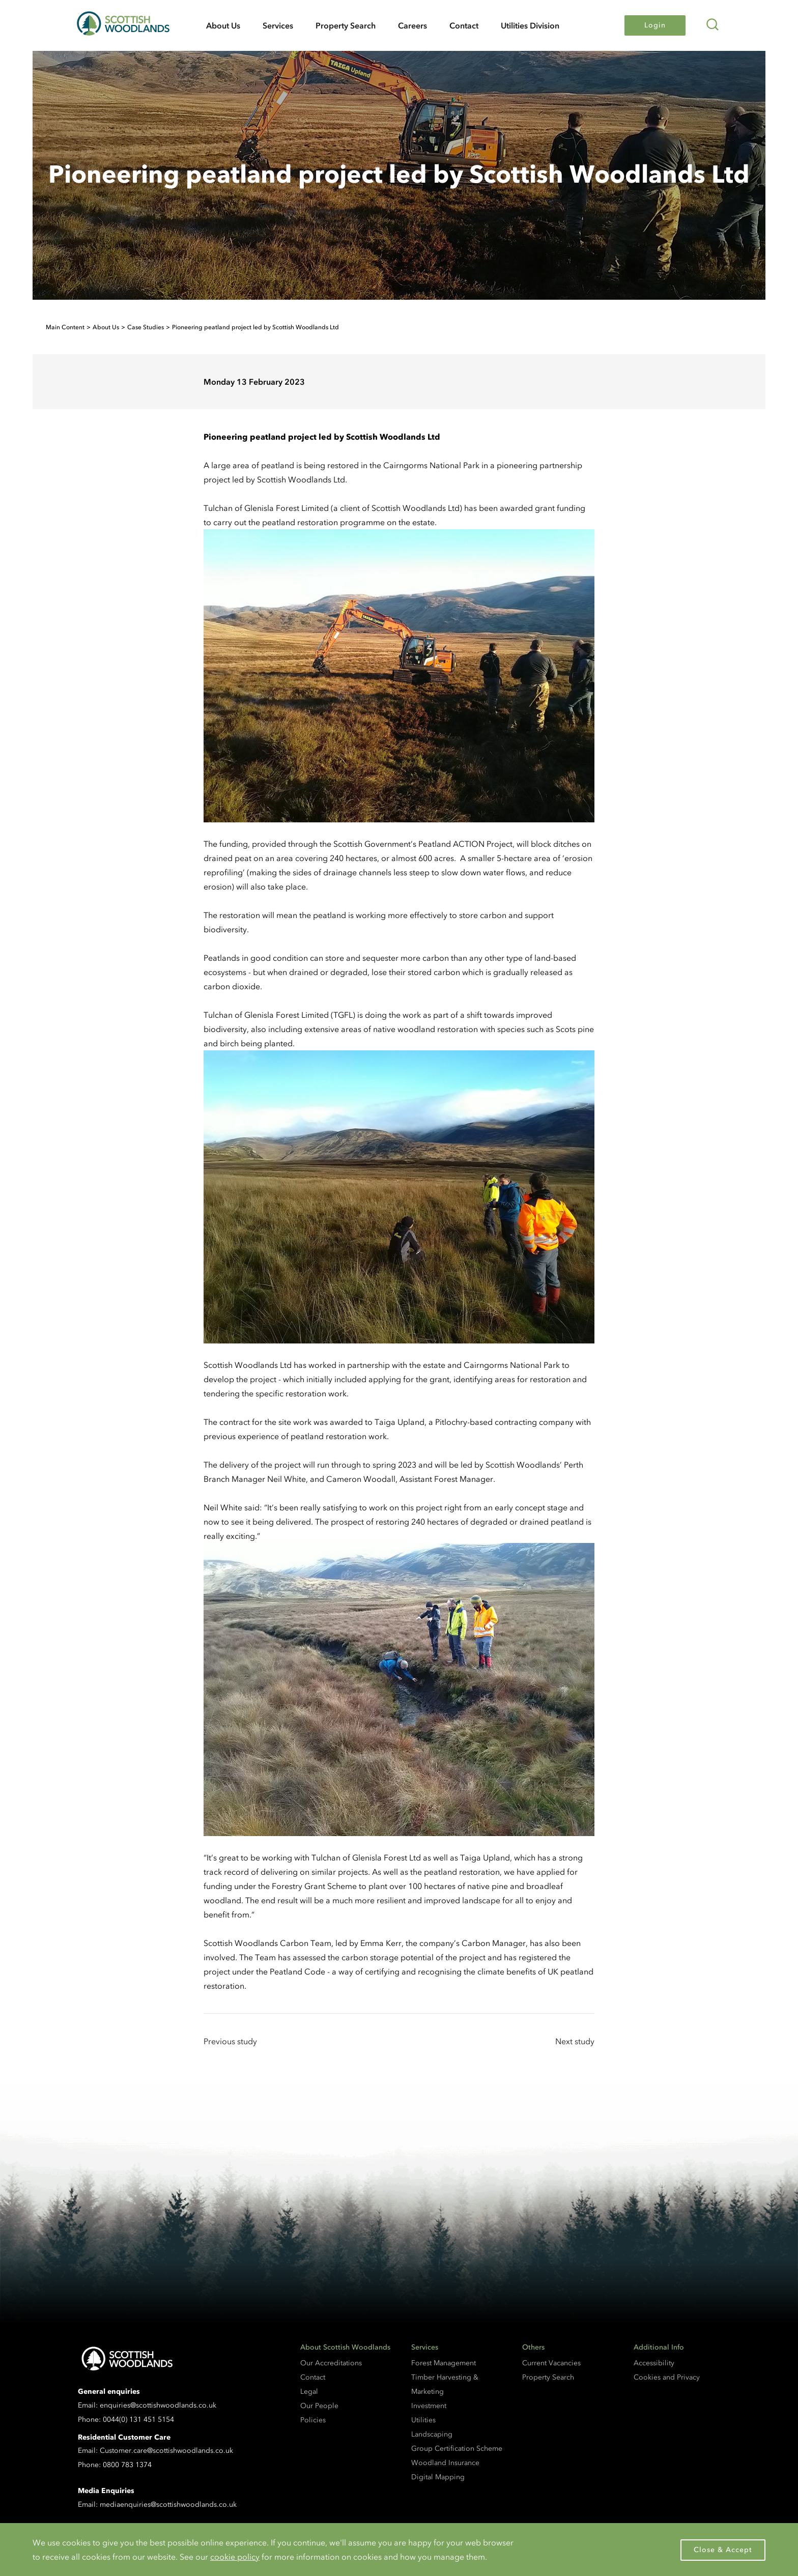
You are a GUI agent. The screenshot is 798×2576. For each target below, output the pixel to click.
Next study (574, 2041)
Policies (313, 2420)
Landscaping (431, 2434)
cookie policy (235, 2557)
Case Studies (145, 327)
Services (278, 25)
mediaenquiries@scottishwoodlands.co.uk (168, 2504)
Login (655, 25)
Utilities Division (530, 25)
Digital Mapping (438, 2477)
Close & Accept (723, 2549)
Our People (319, 2405)
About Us (223, 25)
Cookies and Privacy (667, 2377)
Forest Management (443, 2363)
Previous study (230, 2041)
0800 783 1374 (127, 2464)
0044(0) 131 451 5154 (138, 2419)
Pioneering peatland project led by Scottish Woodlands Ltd (255, 327)
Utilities (423, 2420)
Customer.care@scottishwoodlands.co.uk (166, 2450)
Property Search (346, 25)
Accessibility (654, 2363)
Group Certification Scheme (456, 2448)
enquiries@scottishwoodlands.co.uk (158, 2405)
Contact (463, 25)
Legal (309, 2391)
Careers (412, 25)
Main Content (65, 327)
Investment (428, 2405)
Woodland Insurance (445, 2462)
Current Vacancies (551, 2363)
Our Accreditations (331, 2363)
